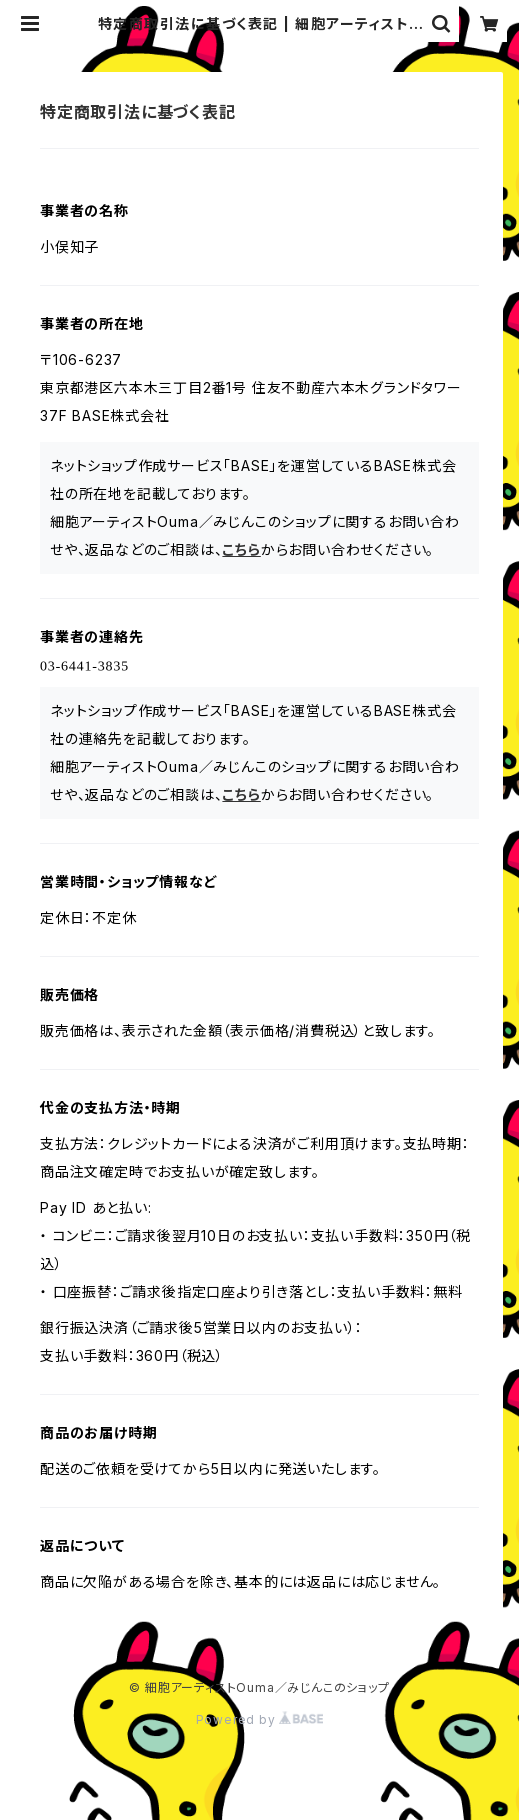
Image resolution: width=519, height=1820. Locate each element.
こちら (241, 549)
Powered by (260, 1719)
